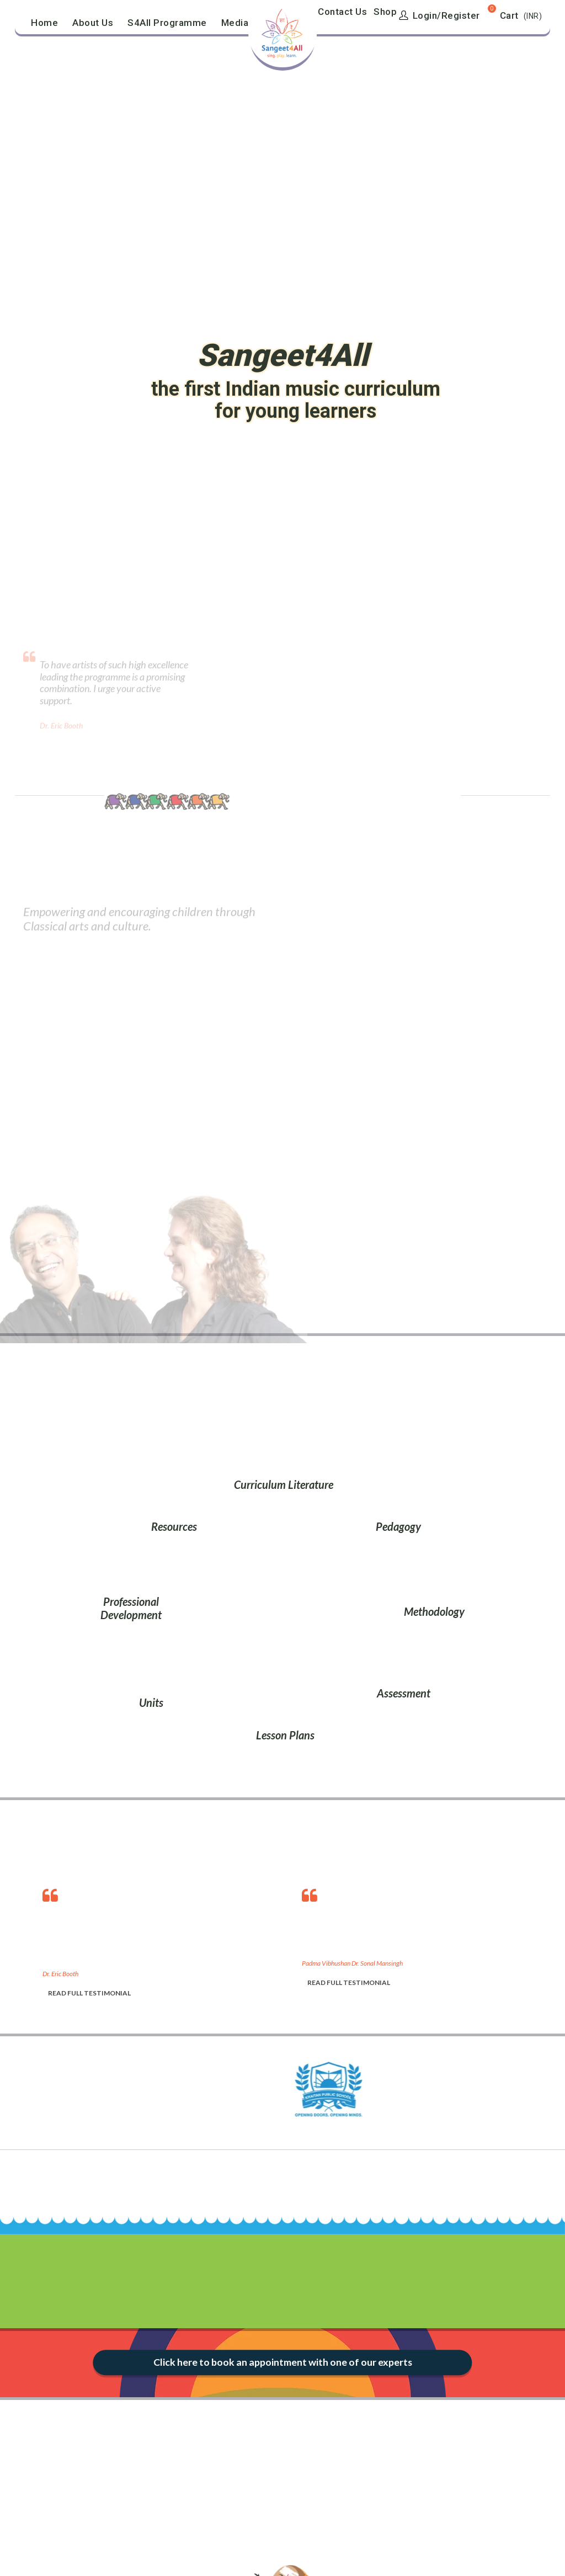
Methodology (434, 1611)
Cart (509, 15)
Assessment (403, 1693)
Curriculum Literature (283, 1484)
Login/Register (439, 15)
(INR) (533, 16)
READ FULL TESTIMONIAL (89, 1993)
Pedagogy (398, 1526)
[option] (161, 1940)
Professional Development (131, 1608)
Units (151, 1702)
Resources (174, 1526)
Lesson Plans (285, 1735)
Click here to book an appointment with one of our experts (282, 2362)
